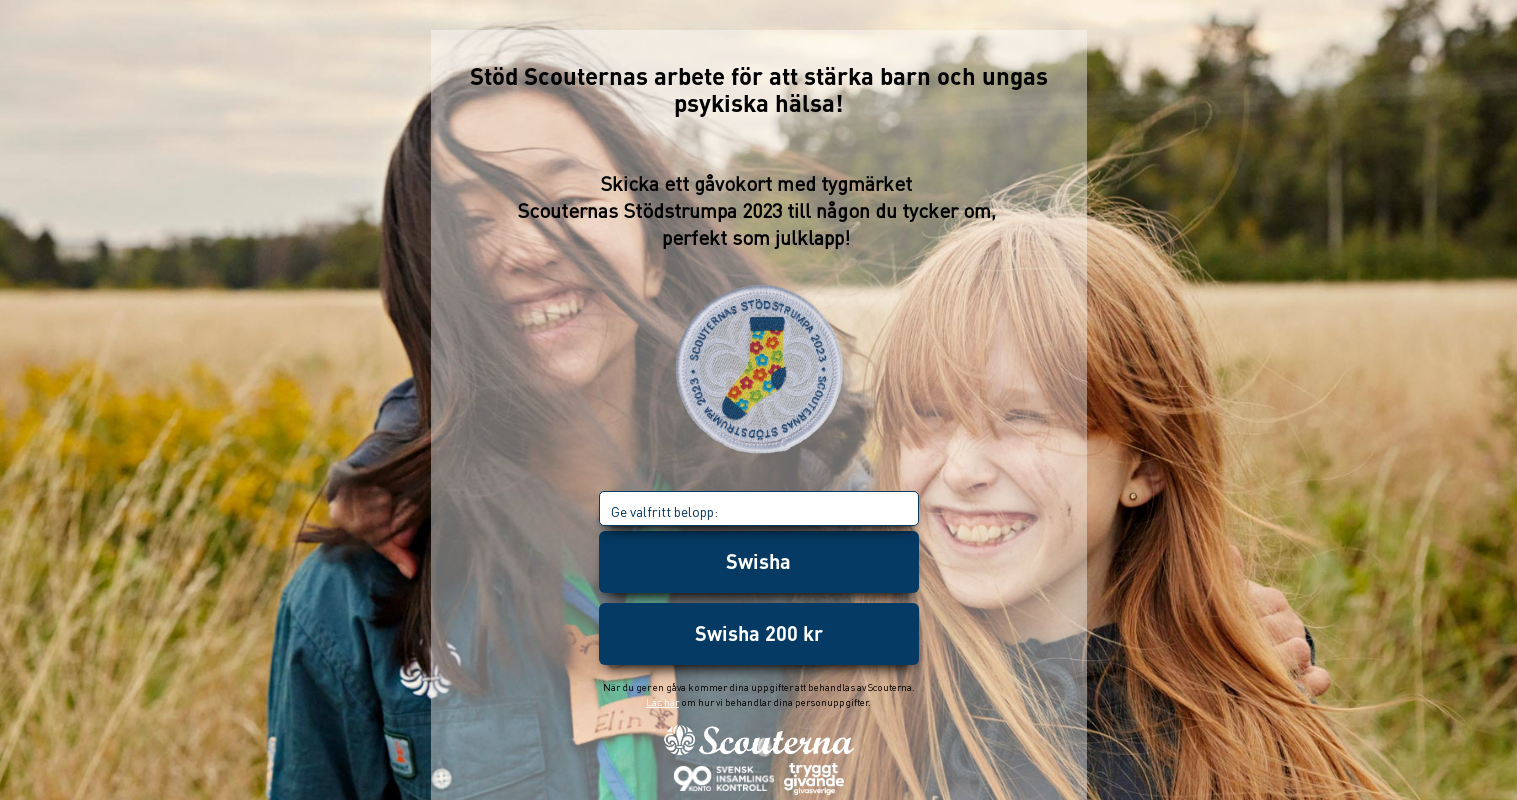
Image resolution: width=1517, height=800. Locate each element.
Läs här (662, 702)
